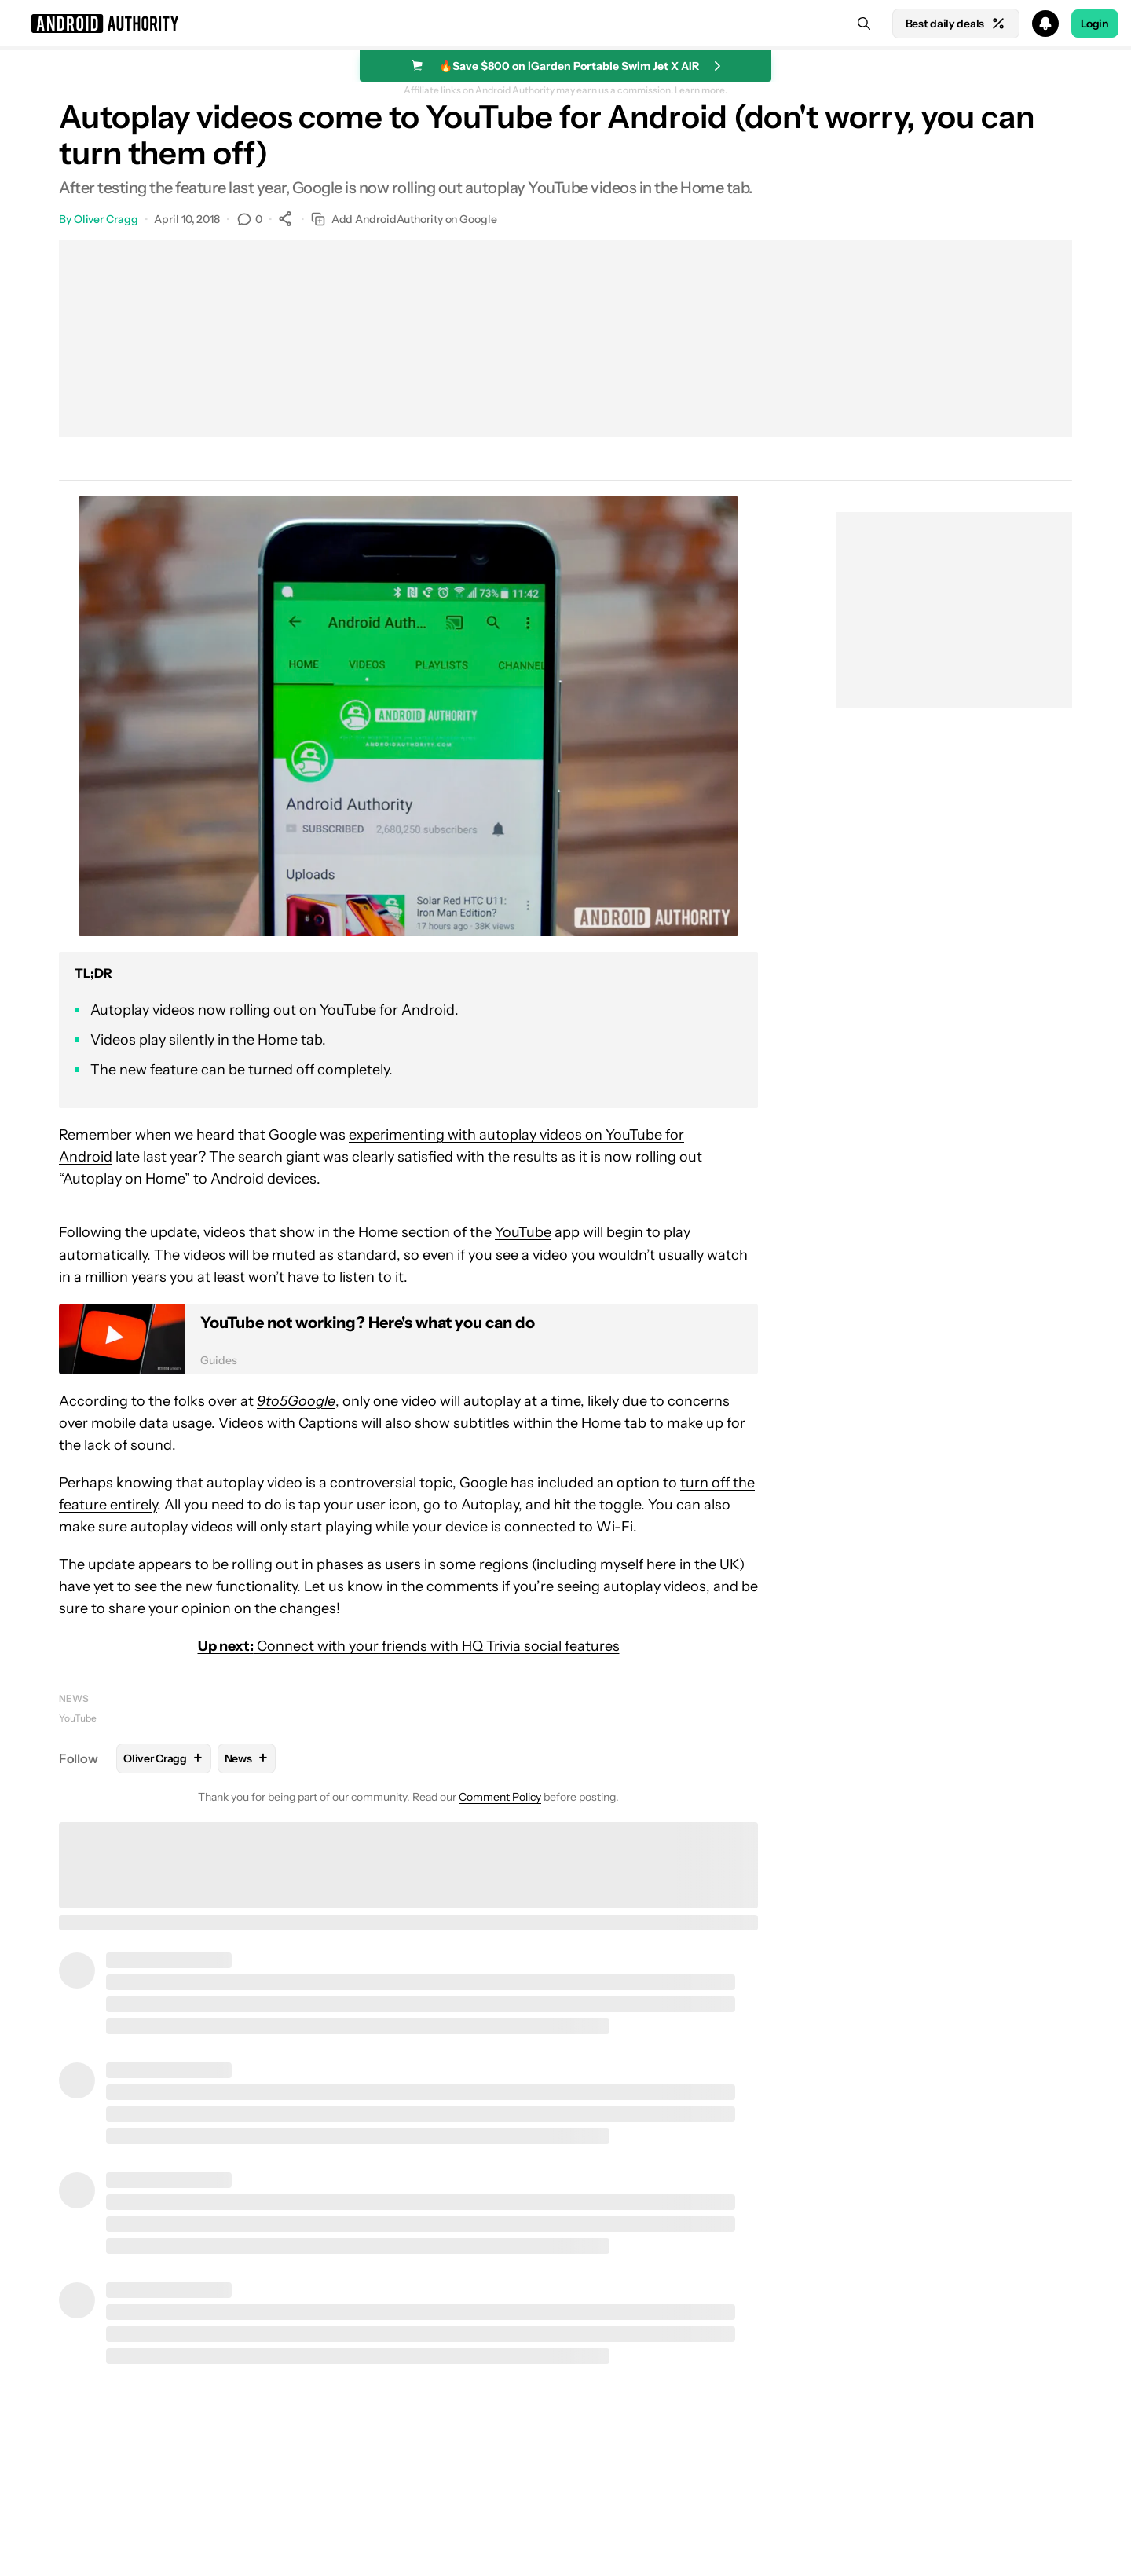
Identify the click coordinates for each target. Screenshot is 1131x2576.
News (74, 1698)
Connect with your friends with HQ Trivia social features (409, 1646)
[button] (565, 23)
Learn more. (701, 90)
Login (1095, 23)
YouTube (523, 1232)
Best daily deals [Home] (956, 23)
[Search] (864, 23)
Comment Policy (500, 1797)
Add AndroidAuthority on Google (404, 219)
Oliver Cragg (106, 219)
